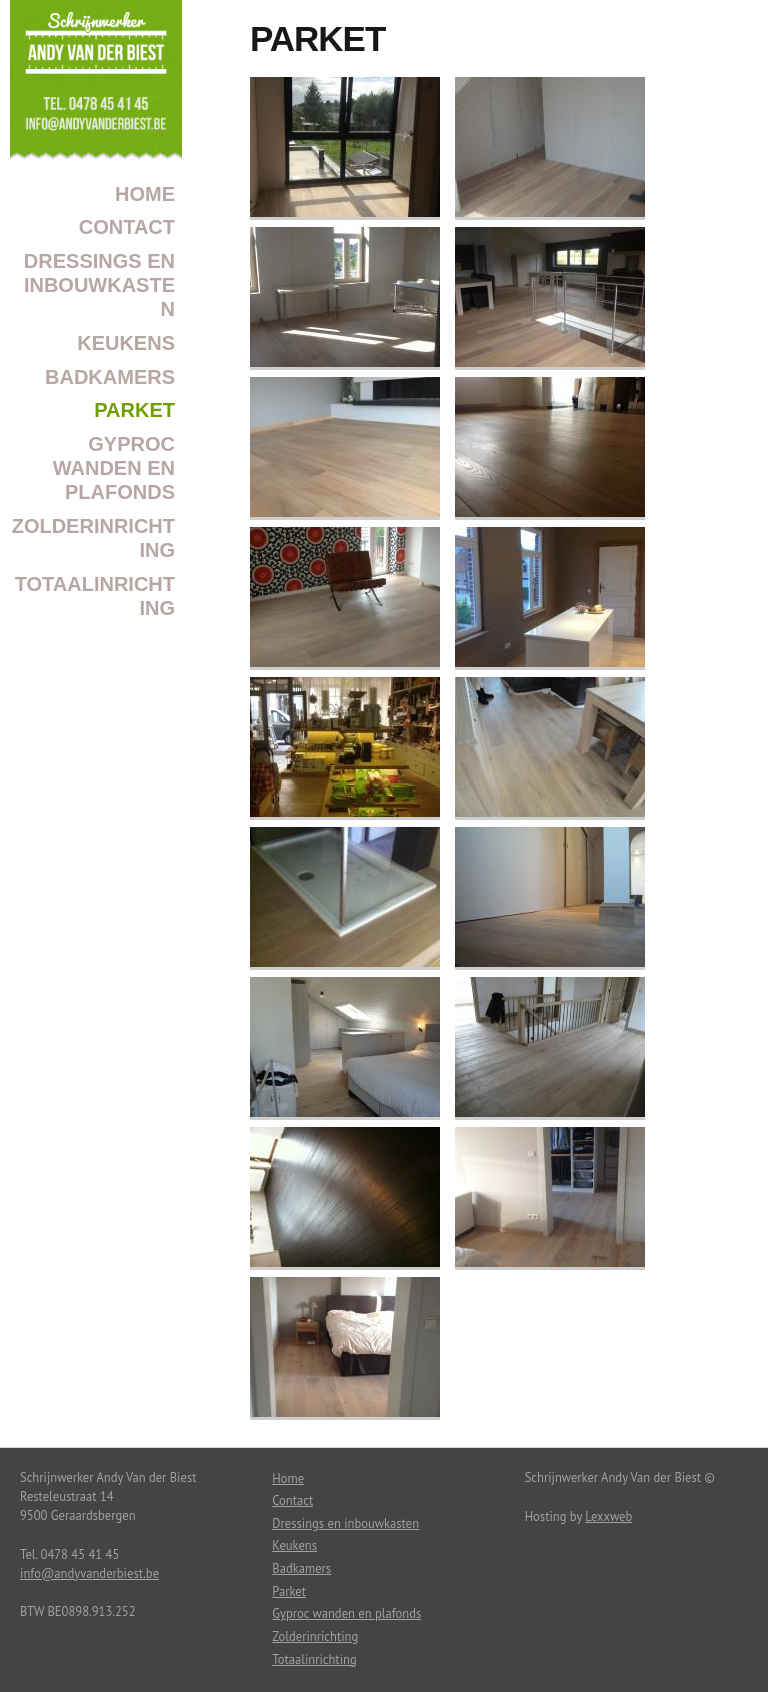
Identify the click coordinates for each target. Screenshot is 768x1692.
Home (145, 194)
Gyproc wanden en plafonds (114, 468)
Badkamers (110, 377)
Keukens (126, 343)
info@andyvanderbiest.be (89, 1573)
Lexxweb (608, 1516)
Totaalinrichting (95, 596)
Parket (134, 410)
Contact (127, 227)
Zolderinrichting (93, 538)
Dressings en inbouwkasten (99, 285)
